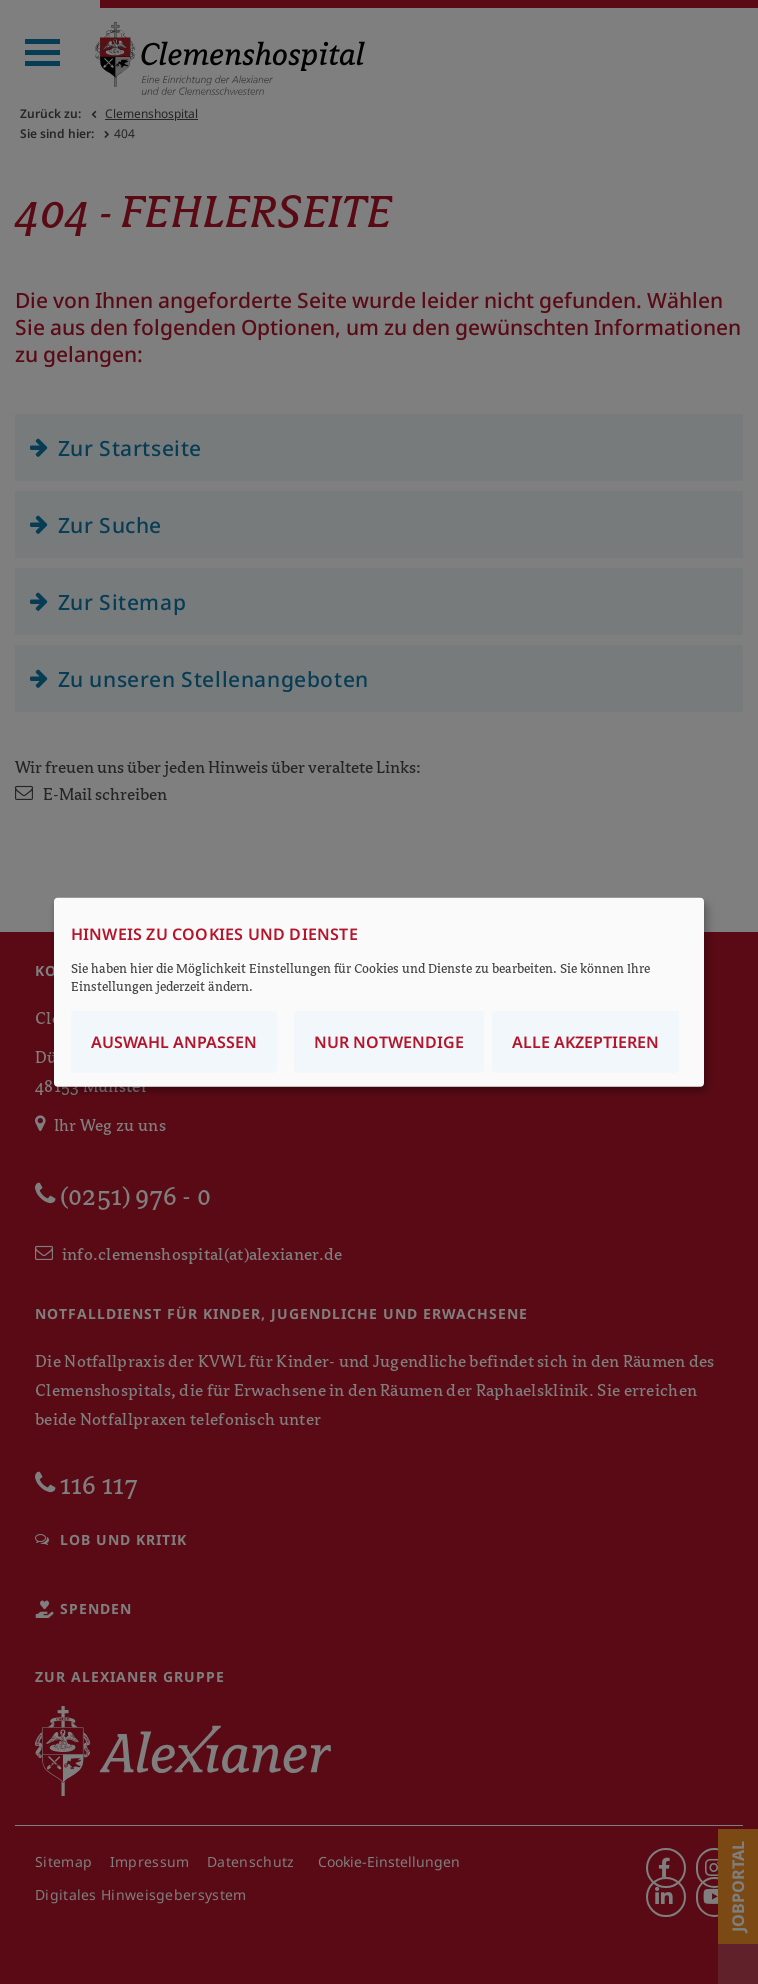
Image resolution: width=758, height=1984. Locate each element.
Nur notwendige (389, 1041)
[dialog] (379, 992)
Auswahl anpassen (174, 1041)
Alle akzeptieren (585, 1041)
